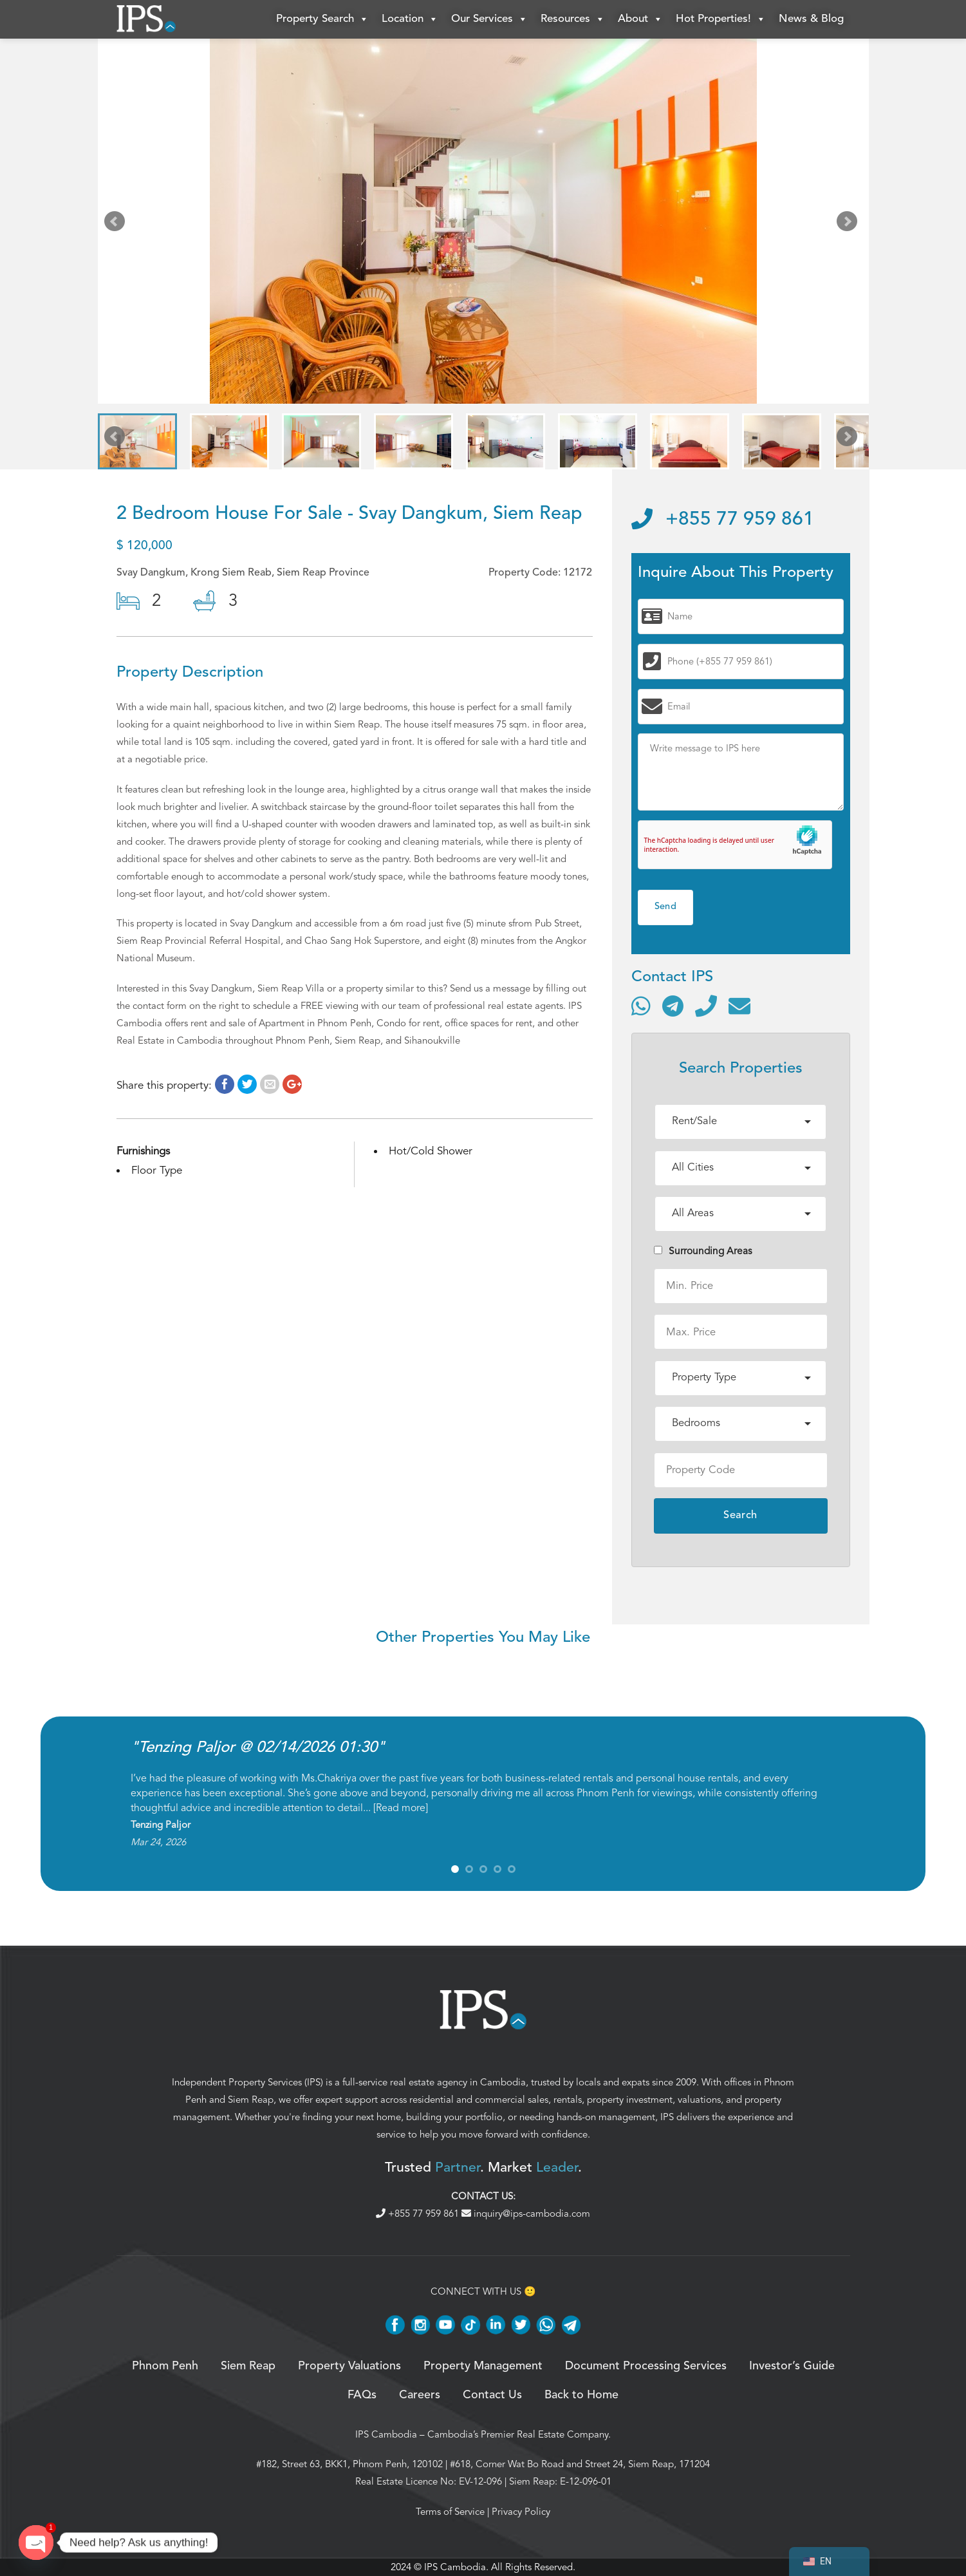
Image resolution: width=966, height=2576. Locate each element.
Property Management (483, 2366)
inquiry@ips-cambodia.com (525, 2213)
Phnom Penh (165, 2366)
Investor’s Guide (792, 2366)
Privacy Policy (521, 2511)
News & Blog (811, 19)
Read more (400, 1807)
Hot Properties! (721, 19)
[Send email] (739, 1006)
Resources (573, 19)
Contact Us (492, 2395)
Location (410, 19)
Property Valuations (349, 2366)
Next (849, 224)
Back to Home (581, 2395)
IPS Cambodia (386, 2434)
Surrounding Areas (703, 1251)
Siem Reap (251, 2099)
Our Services (489, 19)
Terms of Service (450, 2511)
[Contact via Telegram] (672, 1006)
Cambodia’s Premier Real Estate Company (517, 2434)
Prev (117, 224)
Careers (419, 2395)
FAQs (362, 2395)
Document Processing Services (646, 2366)
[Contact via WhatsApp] (641, 1006)
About (640, 19)
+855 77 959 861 (722, 519)
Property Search (322, 19)
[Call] (706, 1006)
